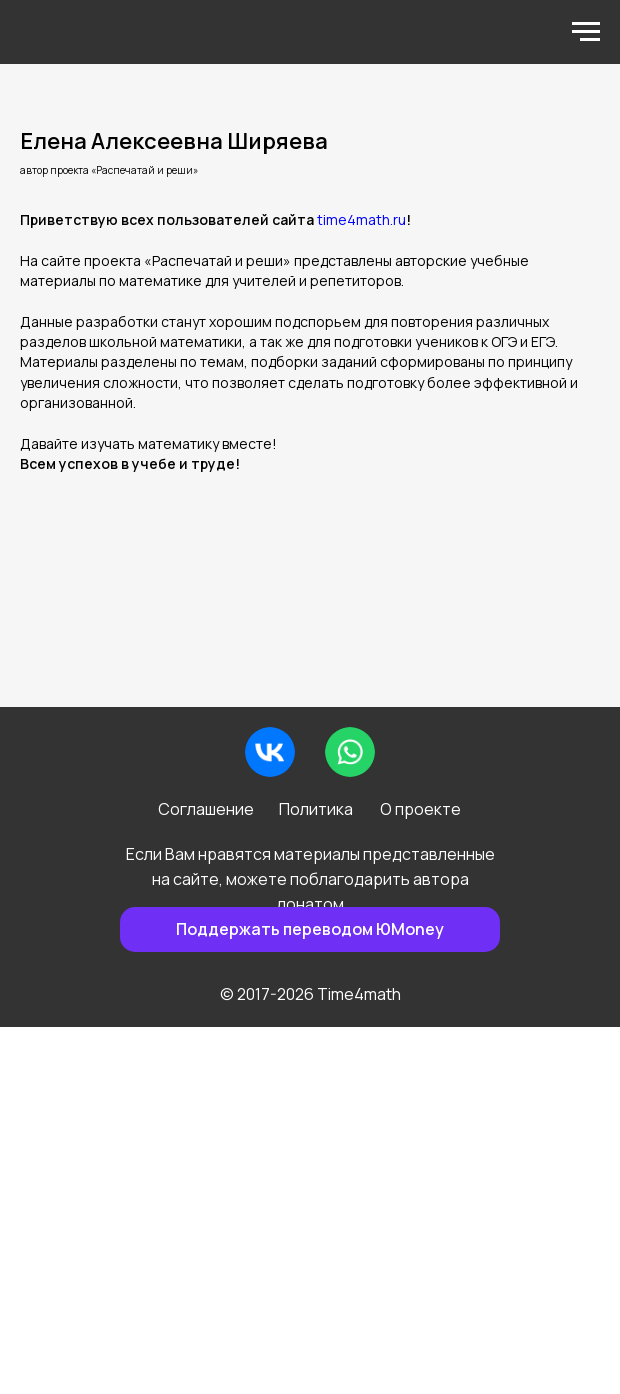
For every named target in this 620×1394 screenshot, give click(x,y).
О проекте (420, 809)
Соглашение (206, 809)
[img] (270, 752)
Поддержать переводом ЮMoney (310, 929)
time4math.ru (361, 219)
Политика (316, 809)
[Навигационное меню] (586, 32)
